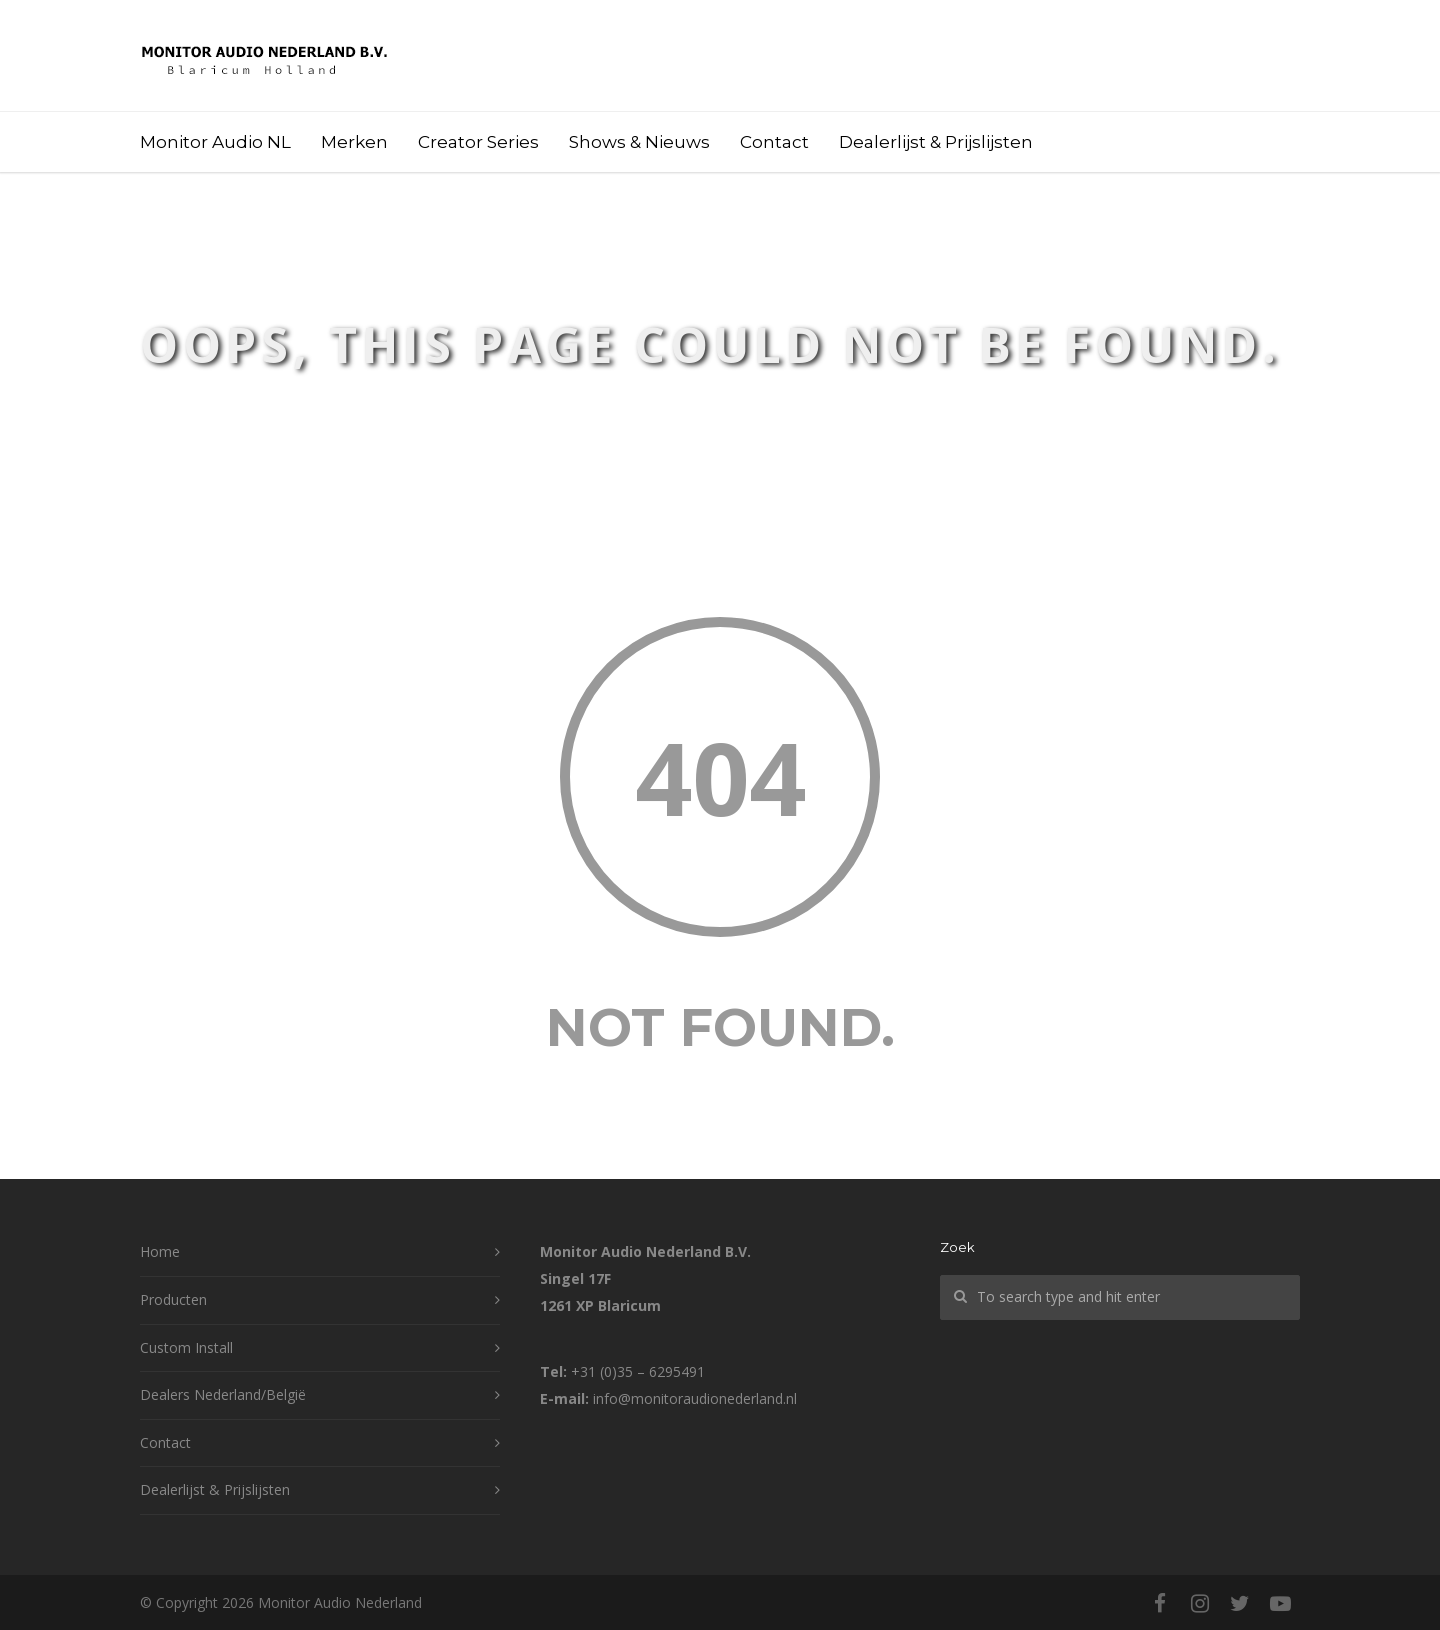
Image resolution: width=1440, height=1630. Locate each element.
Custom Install (186, 1347)
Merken (354, 142)
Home (160, 1251)
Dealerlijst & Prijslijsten (936, 142)
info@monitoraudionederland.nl (695, 1398)
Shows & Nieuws (639, 142)
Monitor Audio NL (215, 142)
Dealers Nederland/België (223, 1394)
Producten (173, 1299)
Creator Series (478, 142)
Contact (774, 142)
